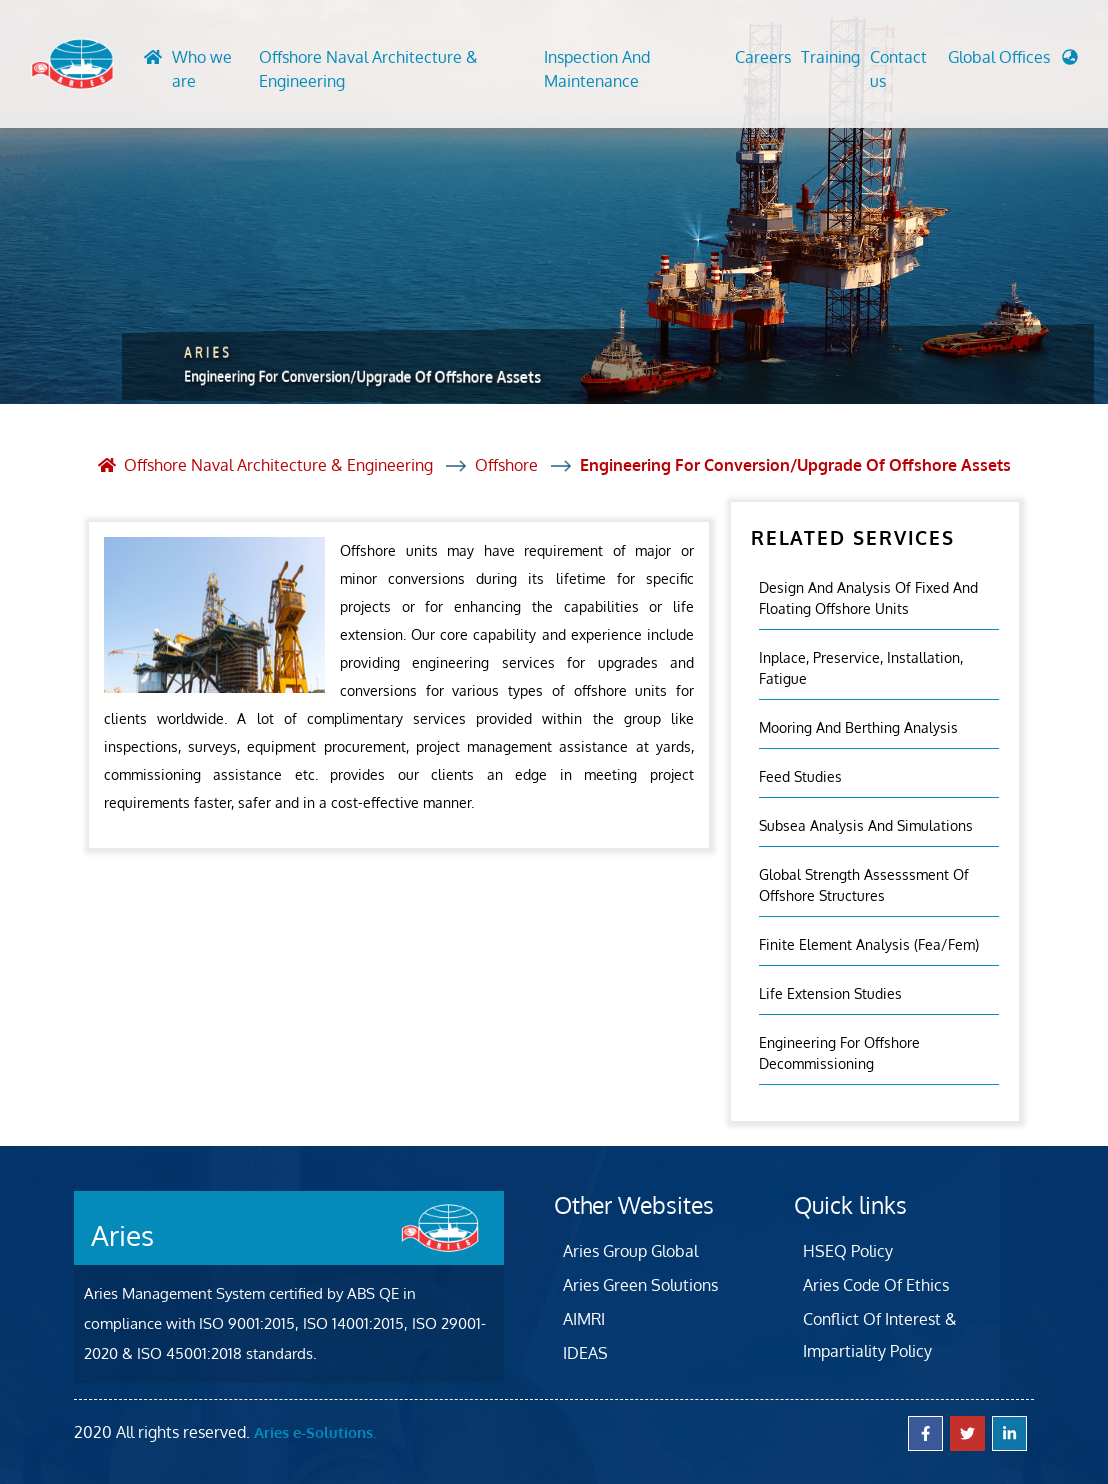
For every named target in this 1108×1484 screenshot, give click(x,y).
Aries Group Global (630, 1251)
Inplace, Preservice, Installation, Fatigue (861, 668)
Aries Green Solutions (640, 1285)
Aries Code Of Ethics (876, 1285)
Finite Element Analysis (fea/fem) (869, 944)
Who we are (202, 69)
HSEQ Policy (848, 1251)
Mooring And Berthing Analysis (858, 727)
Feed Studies (800, 776)
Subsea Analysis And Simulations (866, 825)
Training (830, 57)
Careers (763, 57)
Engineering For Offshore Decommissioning (839, 1053)
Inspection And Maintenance (597, 69)
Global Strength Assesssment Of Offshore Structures (864, 885)
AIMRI (584, 1319)
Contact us (898, 69)
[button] (1013, 62)
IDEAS (585, 1353)
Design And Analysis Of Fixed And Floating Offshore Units (868, 598)
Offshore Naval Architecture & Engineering (368, 69)
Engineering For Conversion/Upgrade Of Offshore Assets (795, 465)
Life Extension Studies (830, 993)
